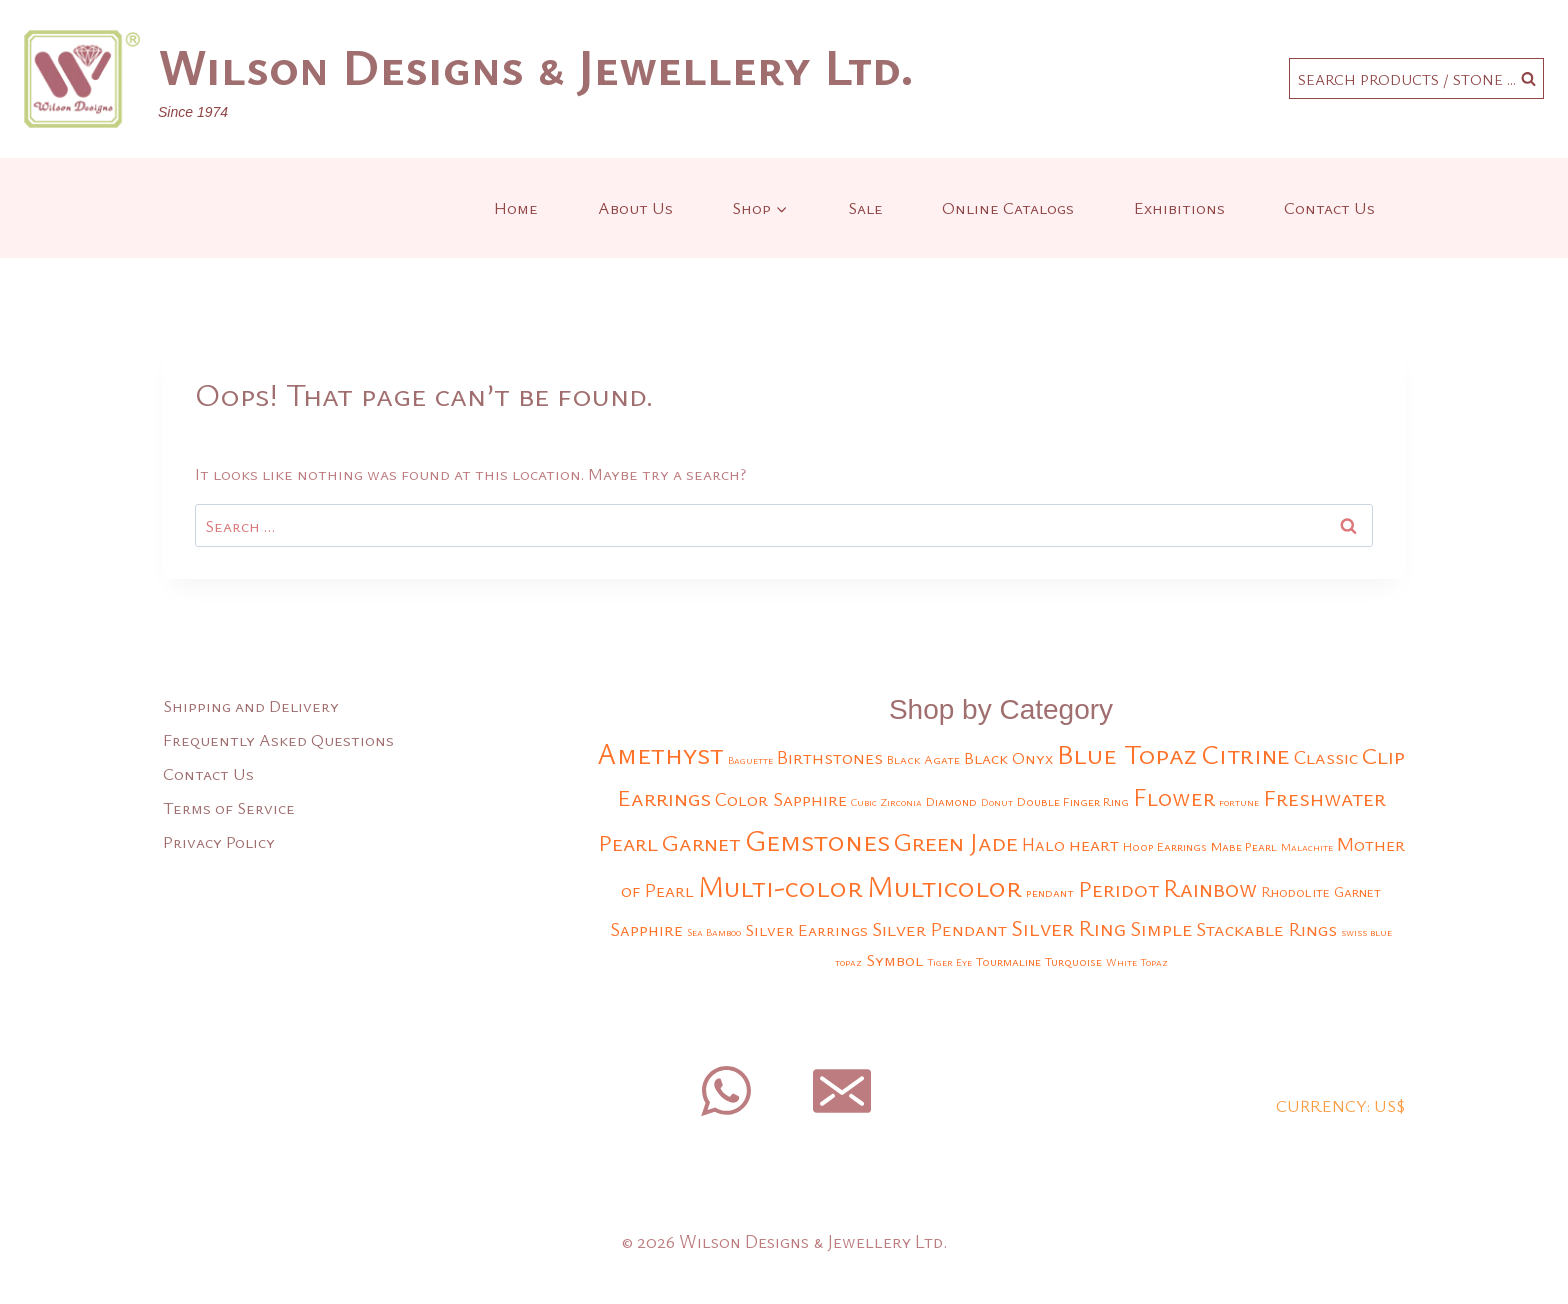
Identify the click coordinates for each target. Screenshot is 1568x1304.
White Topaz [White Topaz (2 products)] (1137, 962)
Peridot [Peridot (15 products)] (1118, 888)
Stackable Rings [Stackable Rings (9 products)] (1266, 928)
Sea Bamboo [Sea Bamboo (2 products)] (714, 932)
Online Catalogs (1008, 207)
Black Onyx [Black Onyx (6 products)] (1008, 757)
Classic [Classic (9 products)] (1326, 756)
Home (516, 207)
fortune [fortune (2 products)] (1239, 802)
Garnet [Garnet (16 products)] (701, 842)
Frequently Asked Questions (278, 739)
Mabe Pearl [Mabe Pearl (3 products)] (1244, 846)
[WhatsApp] (726, 1091)
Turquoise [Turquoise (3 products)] (1073, 961)
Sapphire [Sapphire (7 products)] (646, 929)
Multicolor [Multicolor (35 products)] (944, 885)
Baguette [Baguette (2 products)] (750, 760)
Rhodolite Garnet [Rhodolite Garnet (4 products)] (1321, 891)
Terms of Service (229, 807)
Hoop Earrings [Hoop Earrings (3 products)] (1165, 846)
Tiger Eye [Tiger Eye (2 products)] (949, 962)
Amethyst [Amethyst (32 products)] (660, 753)
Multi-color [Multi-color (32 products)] (780, 886)
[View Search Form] (1416, 78)
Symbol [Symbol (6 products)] (894, 959)
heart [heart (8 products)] (1094, 843)
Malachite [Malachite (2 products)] (1307, 847)
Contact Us (1329, 207)
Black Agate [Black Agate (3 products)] (923, 759)
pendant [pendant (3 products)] (1050, 892)
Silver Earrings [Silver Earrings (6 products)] (806, 929)
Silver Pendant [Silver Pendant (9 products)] (939, 928)
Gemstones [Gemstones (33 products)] (817, 840)
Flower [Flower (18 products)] (1174, 796)
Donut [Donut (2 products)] (997, 802)
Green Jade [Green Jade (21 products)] (956, 841)
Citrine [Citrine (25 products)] (1245, 754)
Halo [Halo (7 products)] (1043, 844)
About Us (635, 207)
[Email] (842, 1091)
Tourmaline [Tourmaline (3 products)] (1008, 961)
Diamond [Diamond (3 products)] (951, 801)
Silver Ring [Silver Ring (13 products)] (1068, 927)
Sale (865, 207)
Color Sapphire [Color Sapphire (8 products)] (781, 798)
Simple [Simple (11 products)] (1161, 928)
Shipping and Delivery (251, 705)
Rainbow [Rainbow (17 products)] (1210, 888)
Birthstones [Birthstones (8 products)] (830, 756)
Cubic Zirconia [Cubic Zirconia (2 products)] (886, 802)
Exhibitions (1179, 207)
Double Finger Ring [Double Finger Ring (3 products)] (1073, 801)
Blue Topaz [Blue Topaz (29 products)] (1127, 753)
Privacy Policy (219, 841)
